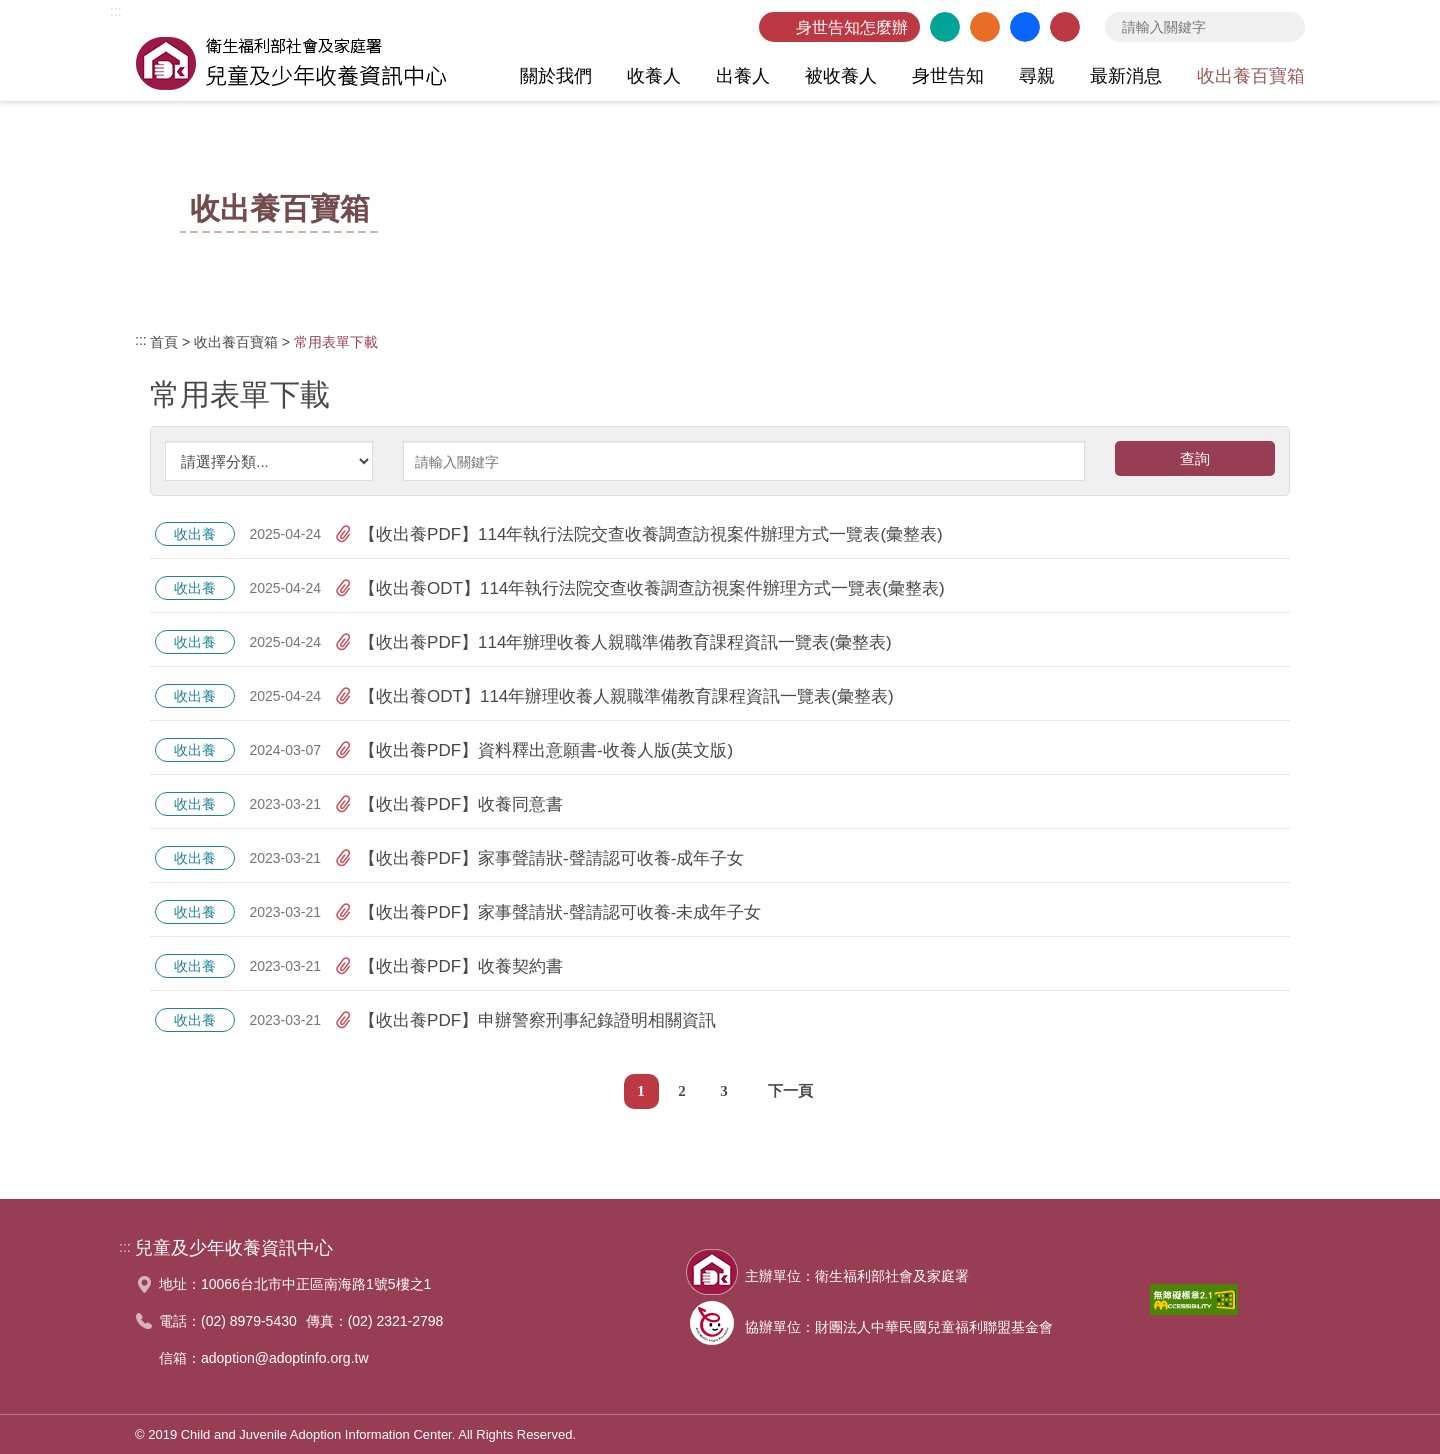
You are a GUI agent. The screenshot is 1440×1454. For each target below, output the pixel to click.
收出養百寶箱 (236, 342)
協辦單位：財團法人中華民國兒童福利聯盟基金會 (899, 1327)
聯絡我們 (1065, 27)
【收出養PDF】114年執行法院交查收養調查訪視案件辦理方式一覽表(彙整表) (639, 534)
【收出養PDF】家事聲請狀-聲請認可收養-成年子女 (539, 858)
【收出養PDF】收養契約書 (449, 966)
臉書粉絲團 (1025, 27)
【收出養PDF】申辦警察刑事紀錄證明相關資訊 (525, 1020)
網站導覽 (985, 27)
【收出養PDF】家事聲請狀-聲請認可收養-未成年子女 (548, 912)
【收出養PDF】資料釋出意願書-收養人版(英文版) (534, 750)
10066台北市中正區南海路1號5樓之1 (316, 1284)
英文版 (945, 27)
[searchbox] (1205, 27)
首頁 (164, 342)
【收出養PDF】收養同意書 (449, 804)
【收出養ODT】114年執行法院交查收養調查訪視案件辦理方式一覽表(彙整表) (640, 588)
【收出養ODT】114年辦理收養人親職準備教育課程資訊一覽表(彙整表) (614, 696)
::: (116, 11)
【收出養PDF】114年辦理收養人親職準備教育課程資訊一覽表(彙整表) (613, 642)
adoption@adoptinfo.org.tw (285, 1358)
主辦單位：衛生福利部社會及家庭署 (857, 1276)
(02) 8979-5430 (249, 1321)
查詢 (1285, 27)
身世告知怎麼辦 (852, 27)
